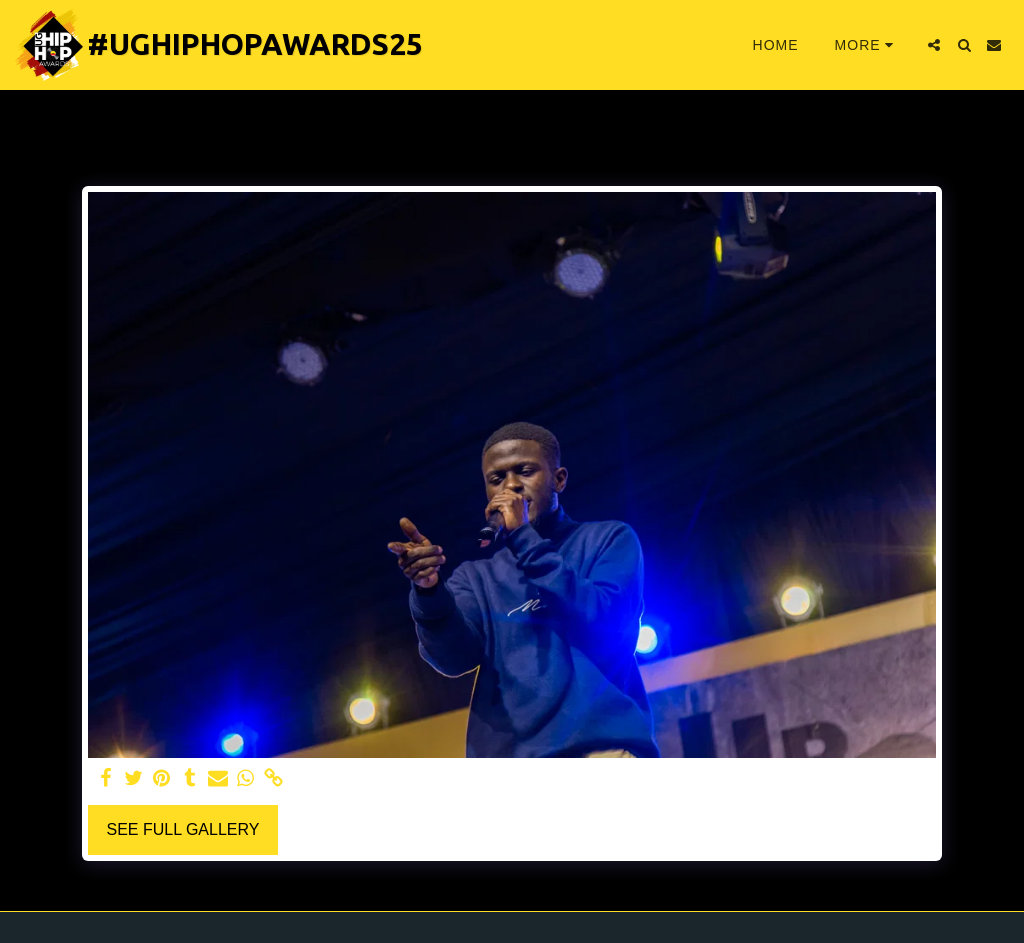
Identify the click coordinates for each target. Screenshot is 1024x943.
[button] (934, 45)
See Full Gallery (182, 829)
